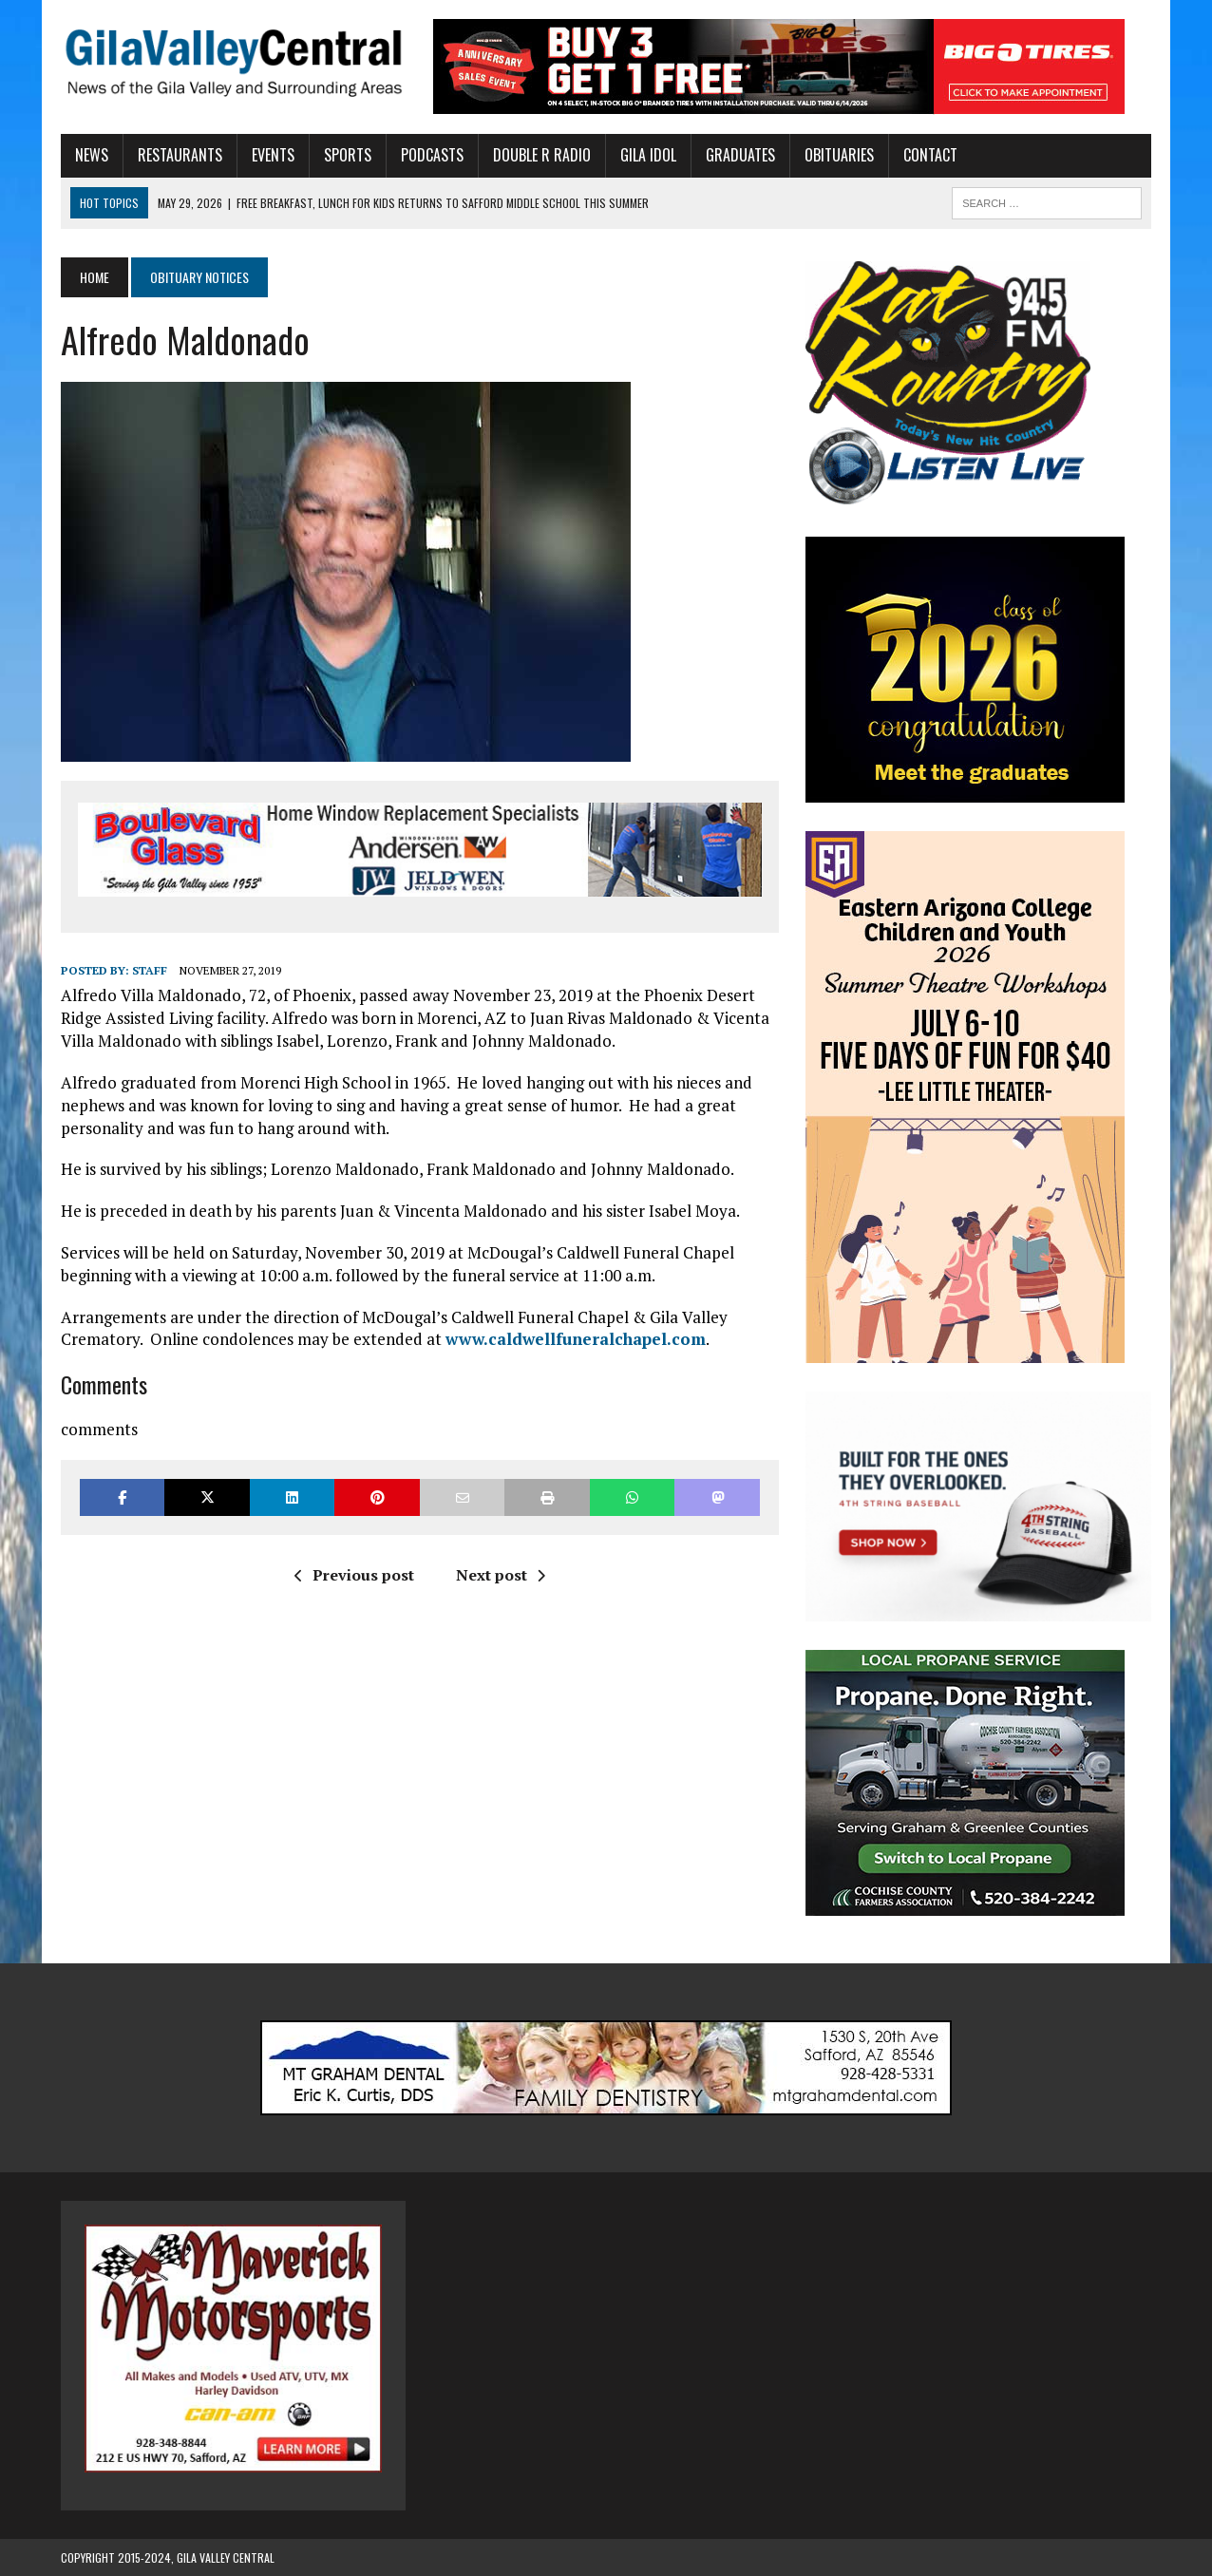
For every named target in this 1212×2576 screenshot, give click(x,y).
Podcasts (432, 154)
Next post (500, 1574)
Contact (930, 154)
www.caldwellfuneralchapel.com (575, 1339)
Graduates (740, 154)
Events (273, 154)
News (91, 154)
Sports (347, 154)
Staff (149, 970)
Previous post (354, 1574)
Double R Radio (542, 154)
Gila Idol (648, 154)
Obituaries (839, 154)
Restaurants (180, 154)
